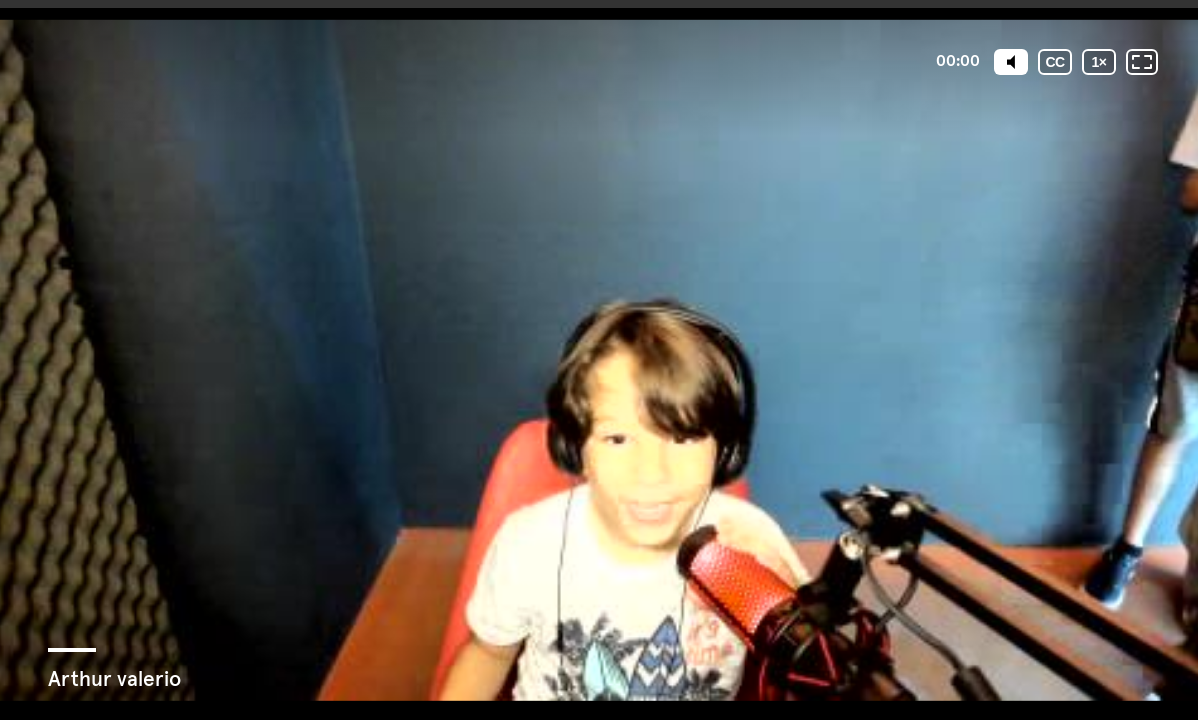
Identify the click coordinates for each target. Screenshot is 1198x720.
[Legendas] (1055, 62)
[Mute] (1011, 62)
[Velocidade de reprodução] (1099, 62)
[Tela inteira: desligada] (1142, 62)
